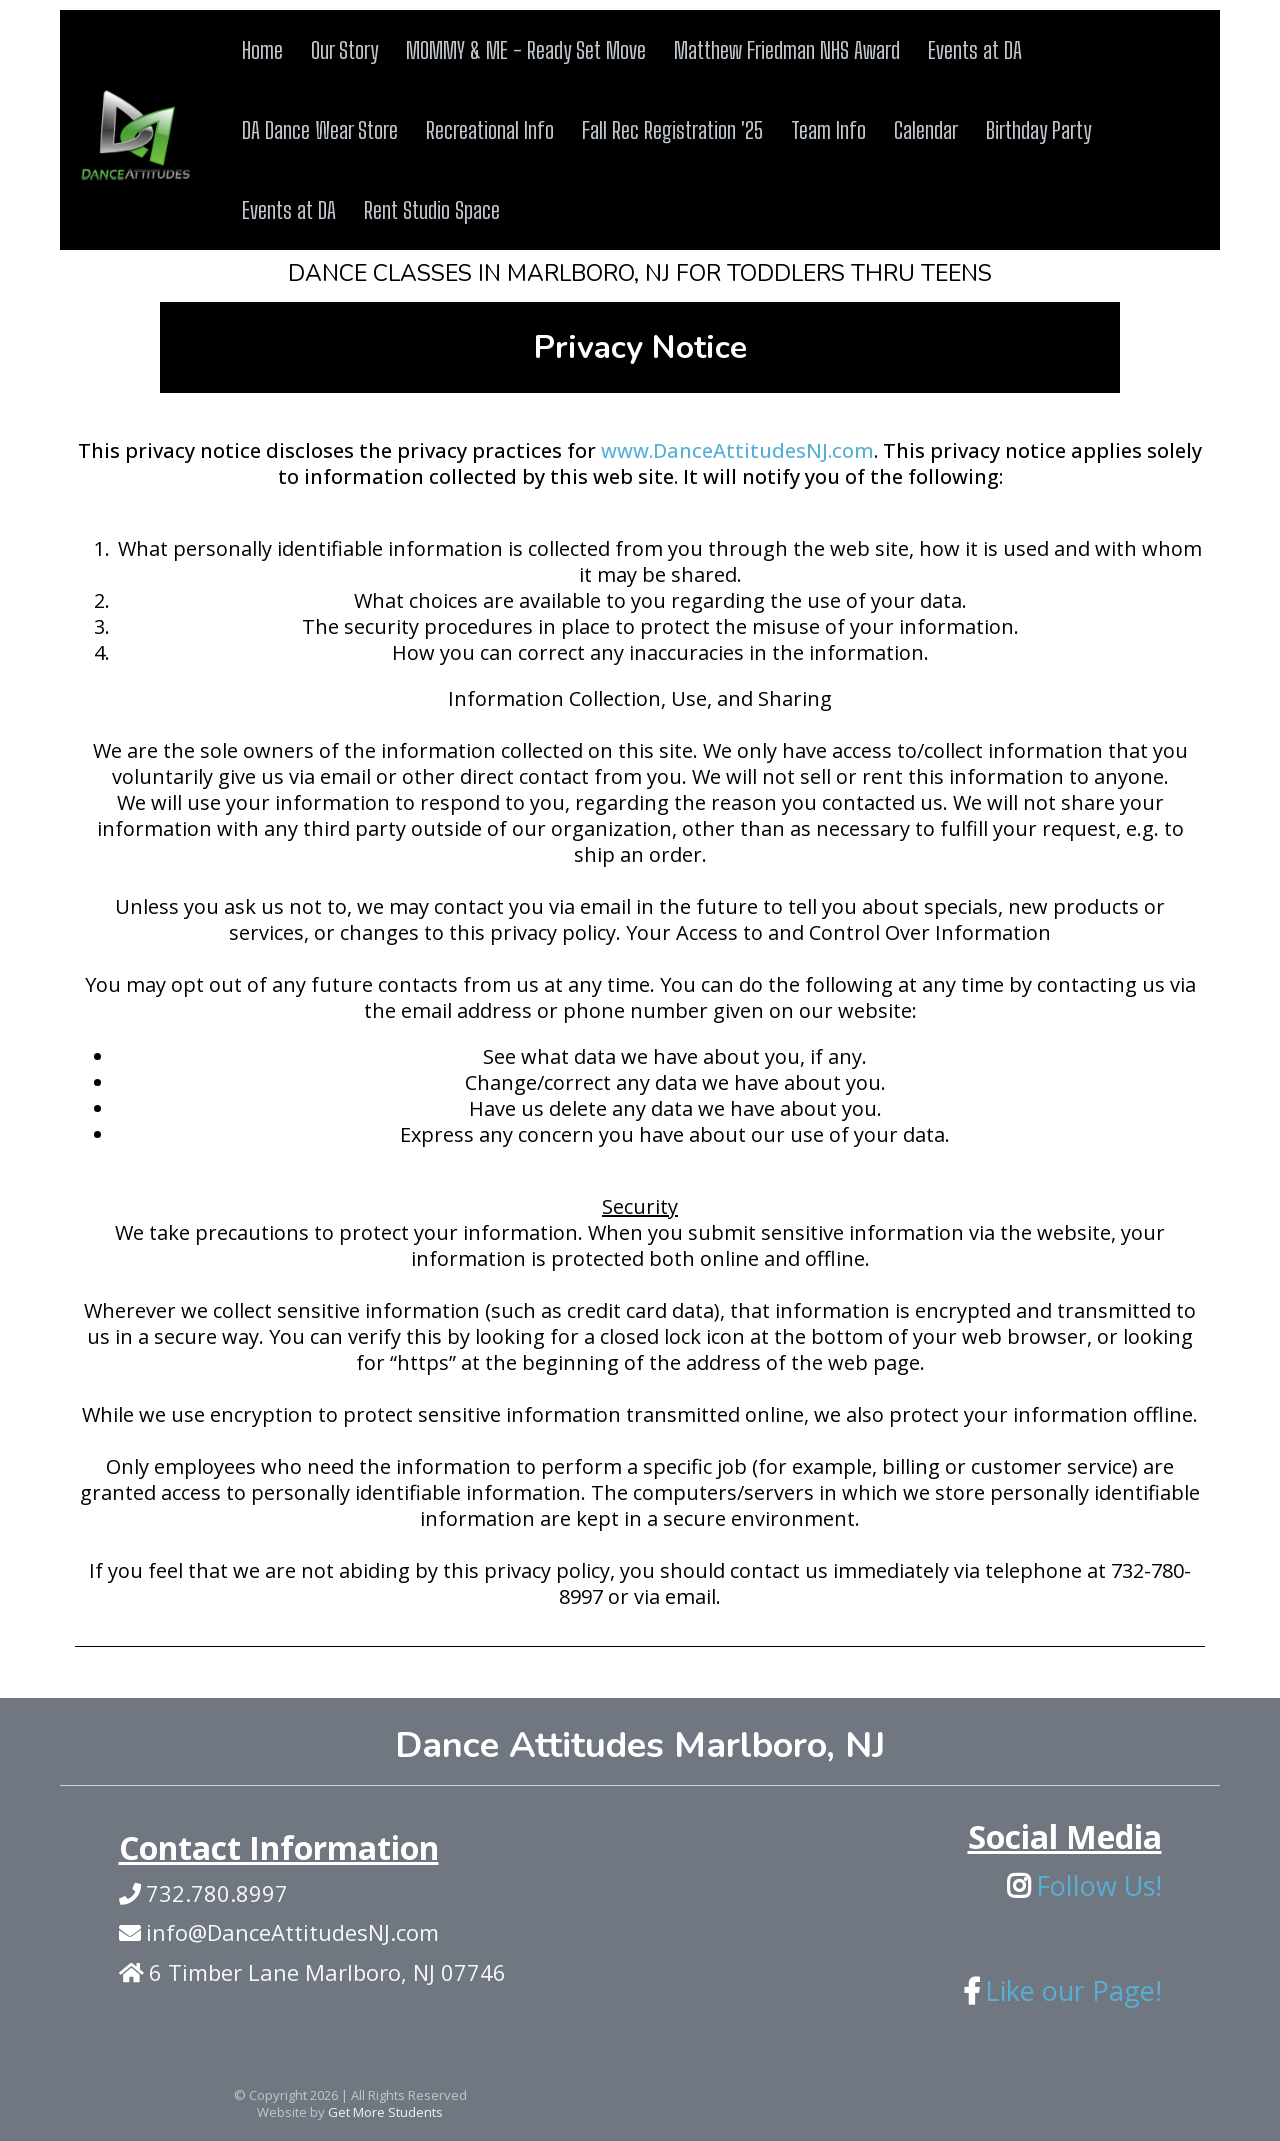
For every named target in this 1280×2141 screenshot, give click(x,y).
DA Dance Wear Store (320, 130)
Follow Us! (1099, 1885)
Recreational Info (490, 130)
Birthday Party (1038, 130)
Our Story (344, 50)
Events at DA (975, 50)
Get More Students (385, 2112)
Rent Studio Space (432, 210)
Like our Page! (1073, 1990)
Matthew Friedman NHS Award (787, 50)
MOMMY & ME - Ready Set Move (526, 50)
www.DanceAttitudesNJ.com (737, 450)
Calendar (926, 130)
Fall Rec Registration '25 (672, 130)
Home (262, 50)
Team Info (828, 130)
